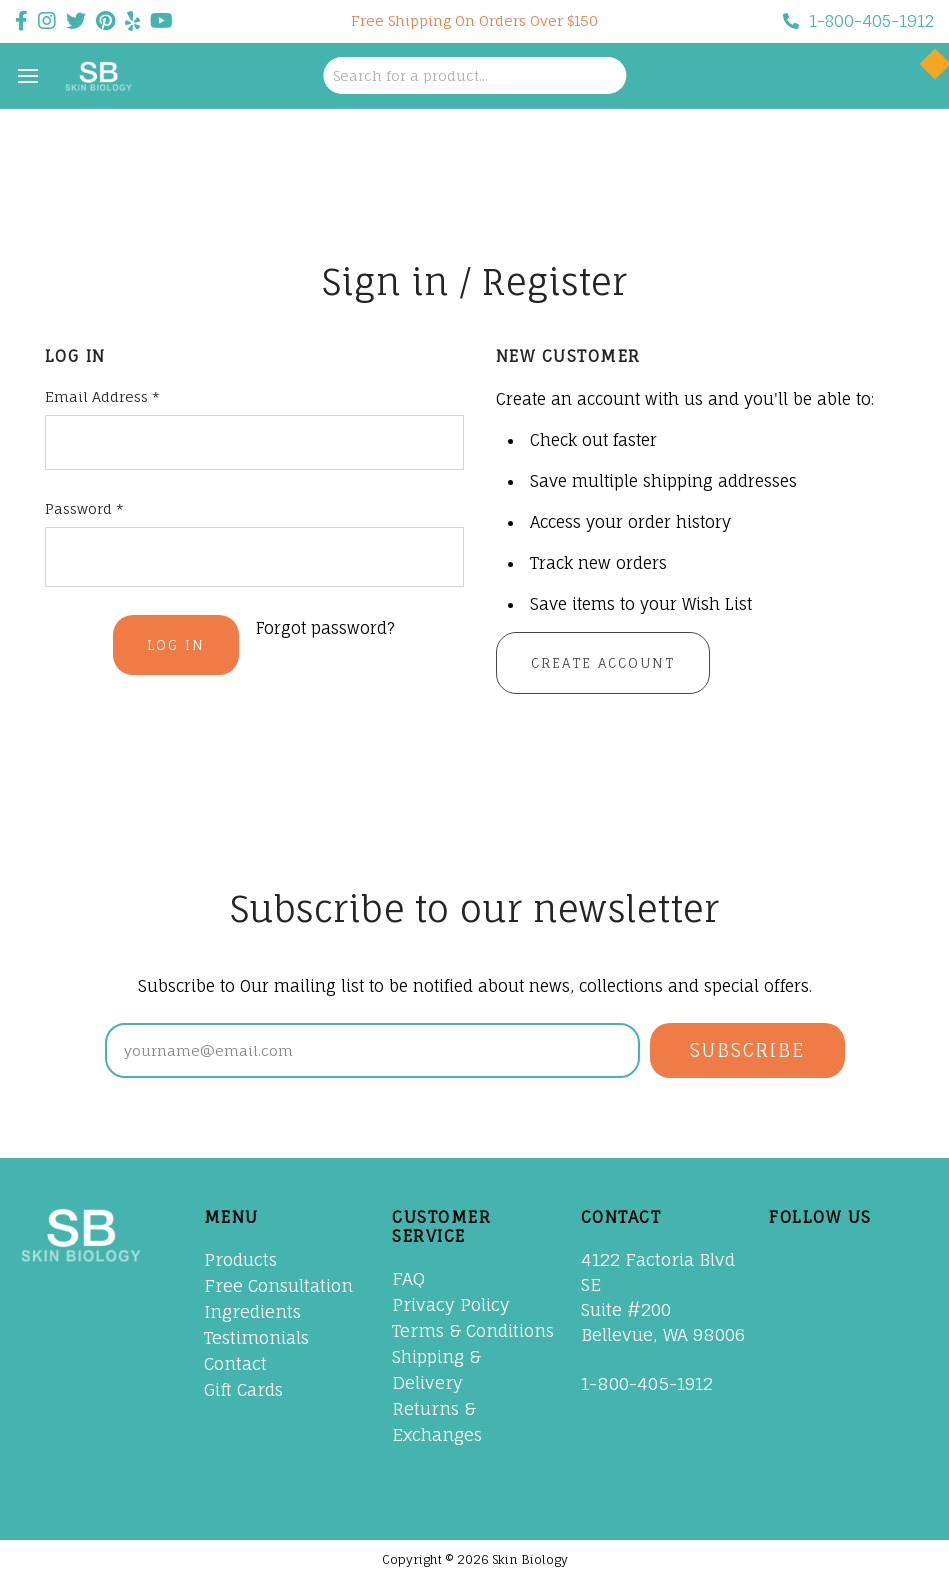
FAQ (408, 1278)
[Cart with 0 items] (912, 76)
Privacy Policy (451, 1304)
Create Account (603, 663)
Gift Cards (243, 1389)
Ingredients (252, 1311)
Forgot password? (325, 628)
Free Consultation (278, 1285)
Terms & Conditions (473, 1330)
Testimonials (256, 1337)
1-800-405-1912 (858, 21)
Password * (84, 508)
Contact (235, 1363)
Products (240, 1259)
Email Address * (102, 396)
